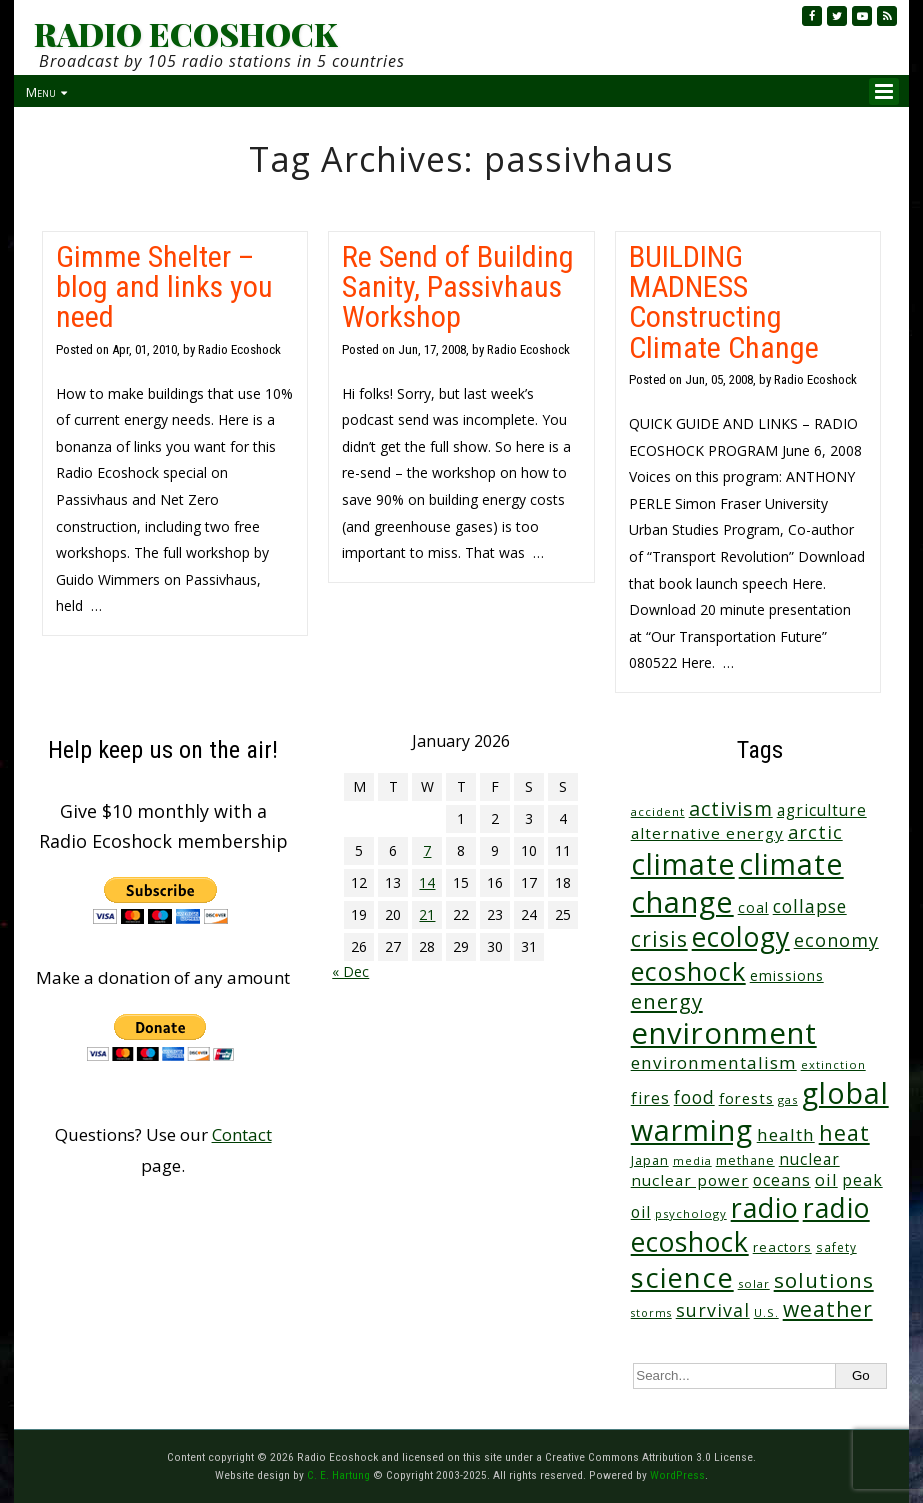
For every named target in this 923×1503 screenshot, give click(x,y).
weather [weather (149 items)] (828, 1309)
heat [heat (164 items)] (844, 1132)
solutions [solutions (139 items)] (824, 1280)
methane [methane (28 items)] (745, 1160)
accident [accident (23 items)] (658, 811)
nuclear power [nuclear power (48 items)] (690, 1180)
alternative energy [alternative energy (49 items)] (707, 833)
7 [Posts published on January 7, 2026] (427, 850)
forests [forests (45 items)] (746, 1098)
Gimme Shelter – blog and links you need (164, 286)
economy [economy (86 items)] (836, 940)
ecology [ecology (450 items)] (741, 936)
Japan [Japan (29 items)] (650, 1160)
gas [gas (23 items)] (788, 1099)
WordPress (677, 1475)
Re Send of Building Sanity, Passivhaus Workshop (458, 286)
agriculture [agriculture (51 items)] (822, 810)
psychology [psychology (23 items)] (691, 1213)
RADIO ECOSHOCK (185, 34)
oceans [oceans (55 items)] (782, 1180)
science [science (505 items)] (682, 1277)
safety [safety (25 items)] (836, 1247)
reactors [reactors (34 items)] (782, 1247)
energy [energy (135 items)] (667, 1001)
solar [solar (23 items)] (754, 1283)
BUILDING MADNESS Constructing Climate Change (724, 302)
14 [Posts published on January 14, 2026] (427, 882)
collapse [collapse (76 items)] (810, 906)
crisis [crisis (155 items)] (659, 938)
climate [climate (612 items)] (683, 864)
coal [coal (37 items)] (753, 907)
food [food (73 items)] (694, 1097)
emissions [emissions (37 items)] (787, 975)
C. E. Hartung (338, 1475)
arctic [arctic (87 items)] (815, 832)
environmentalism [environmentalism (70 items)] (714, 1062)
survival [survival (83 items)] (713, 1310)
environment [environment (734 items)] (724, 1033)
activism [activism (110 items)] (731, 808)
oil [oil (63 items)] (826, 1179)
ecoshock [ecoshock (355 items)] (688, 971)
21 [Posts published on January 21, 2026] (427, 914)
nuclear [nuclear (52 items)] (809, 1159)
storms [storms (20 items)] (651, 1313)
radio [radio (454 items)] (765, 1207)
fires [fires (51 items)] (650, 1098)
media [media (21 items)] (692, 1160)
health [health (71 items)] (786, 1134)
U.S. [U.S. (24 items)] (766, 1312)
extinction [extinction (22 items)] (833, 1064)
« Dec (350, 971)
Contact (242, 1134)
